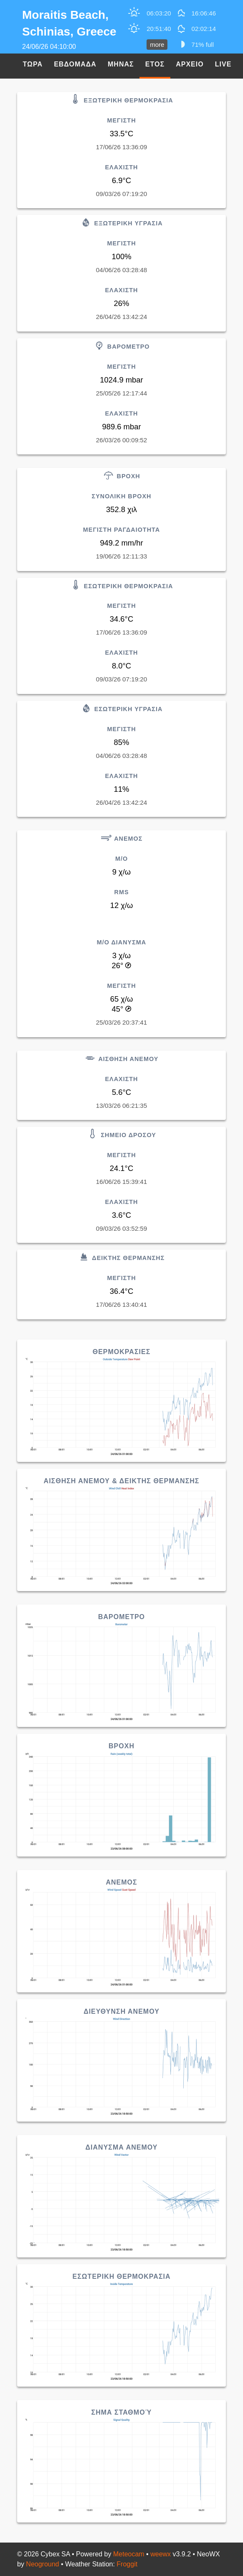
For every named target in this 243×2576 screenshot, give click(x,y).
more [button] (157, 44)
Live (223, 64)
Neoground (42, 2564)
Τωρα (33, 64)
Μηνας (121, 64)
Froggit (126, 2564)
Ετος (155, 64)
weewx (160, 2554)
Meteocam (128, 2554)
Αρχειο (189, 64)
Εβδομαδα (75, 64)
